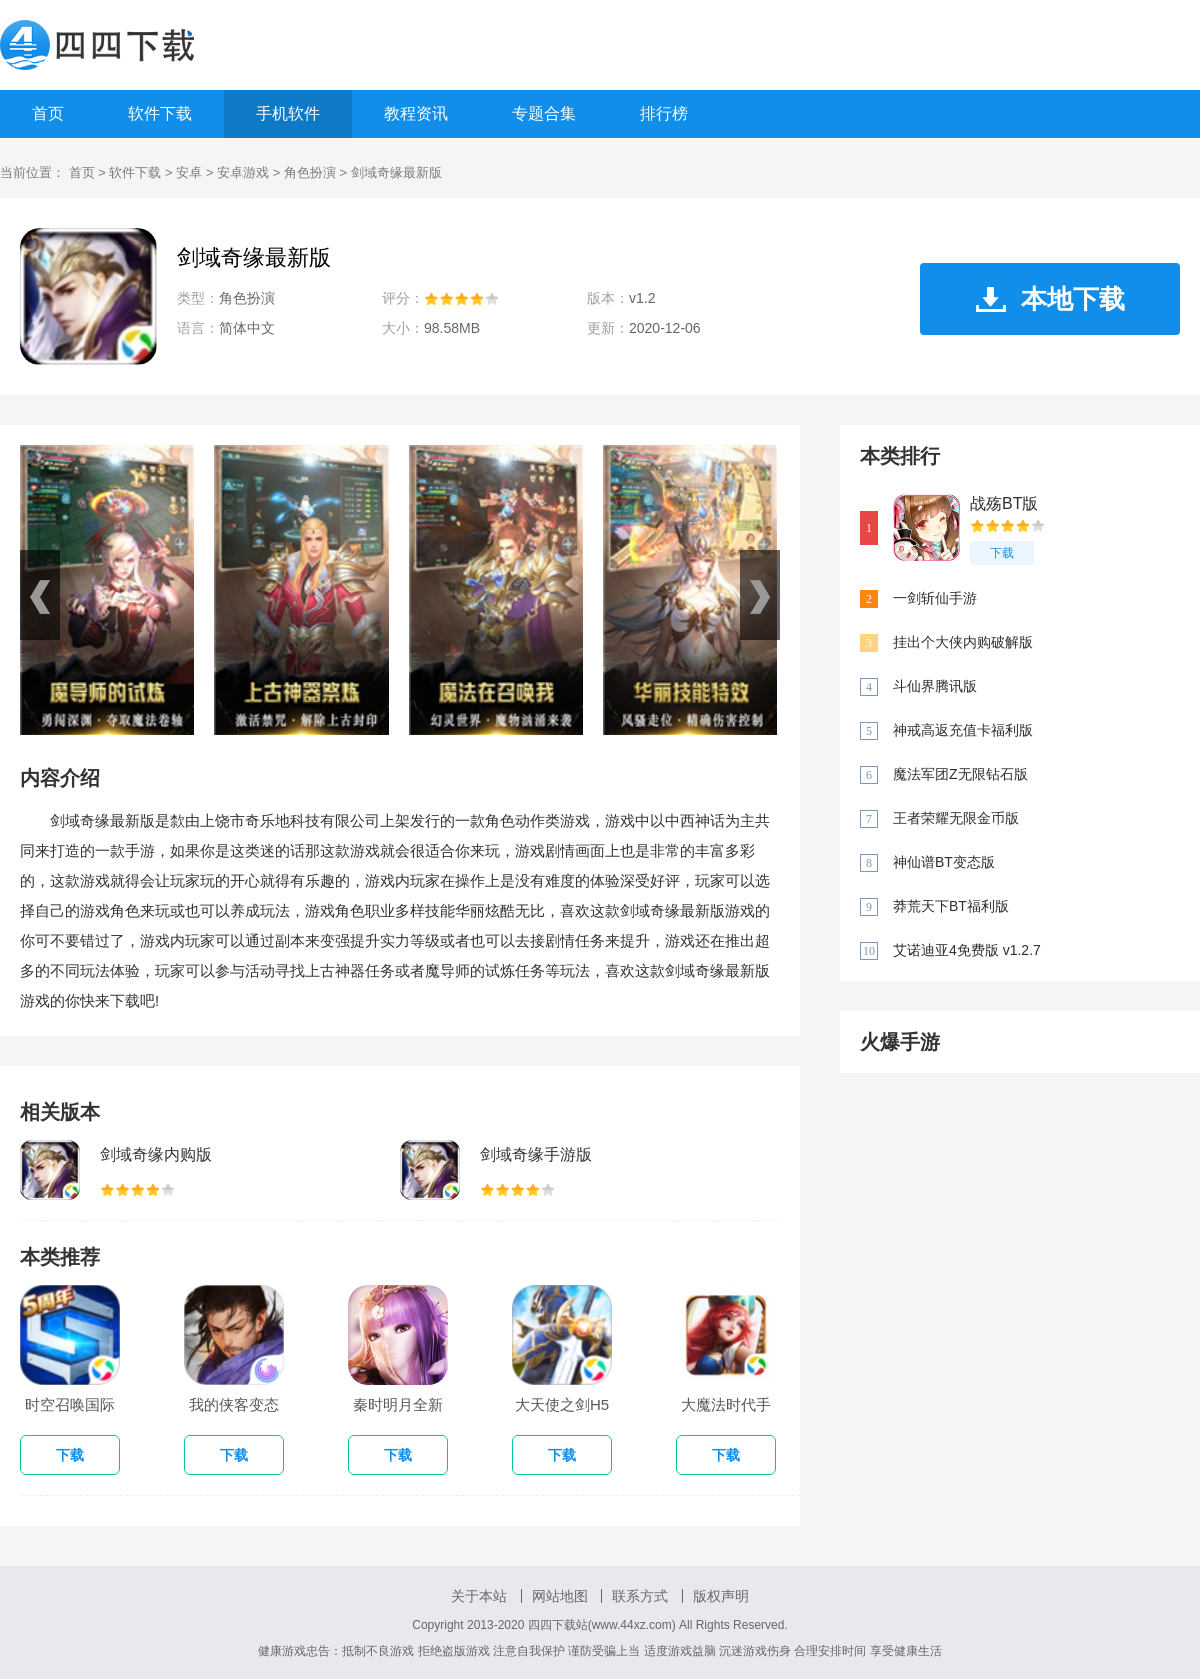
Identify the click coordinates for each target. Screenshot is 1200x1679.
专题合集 (544, 113)
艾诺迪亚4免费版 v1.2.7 (967, 950)
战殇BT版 (1004, 503)
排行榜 (664, 113)
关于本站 (479, 1596)
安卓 (189, 172)
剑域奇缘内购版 (156, 1154)
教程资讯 (416, 113)
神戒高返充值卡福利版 (963, 730)
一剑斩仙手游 (935, 598)
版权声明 (721, 1596)
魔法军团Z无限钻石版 (960, 774)
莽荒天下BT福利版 (951, 906)
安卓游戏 (243, 172)
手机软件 (288, 113)
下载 (1002, 553)
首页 (48, 113)
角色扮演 (310, 172)
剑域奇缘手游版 (536, 1154)
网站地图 (560, 1596)
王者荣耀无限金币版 (956, 818)
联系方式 (640, 1596)
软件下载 (160, 113)
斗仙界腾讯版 (935, 686)
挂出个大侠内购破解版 (963, 642)
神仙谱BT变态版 (944, 862)
